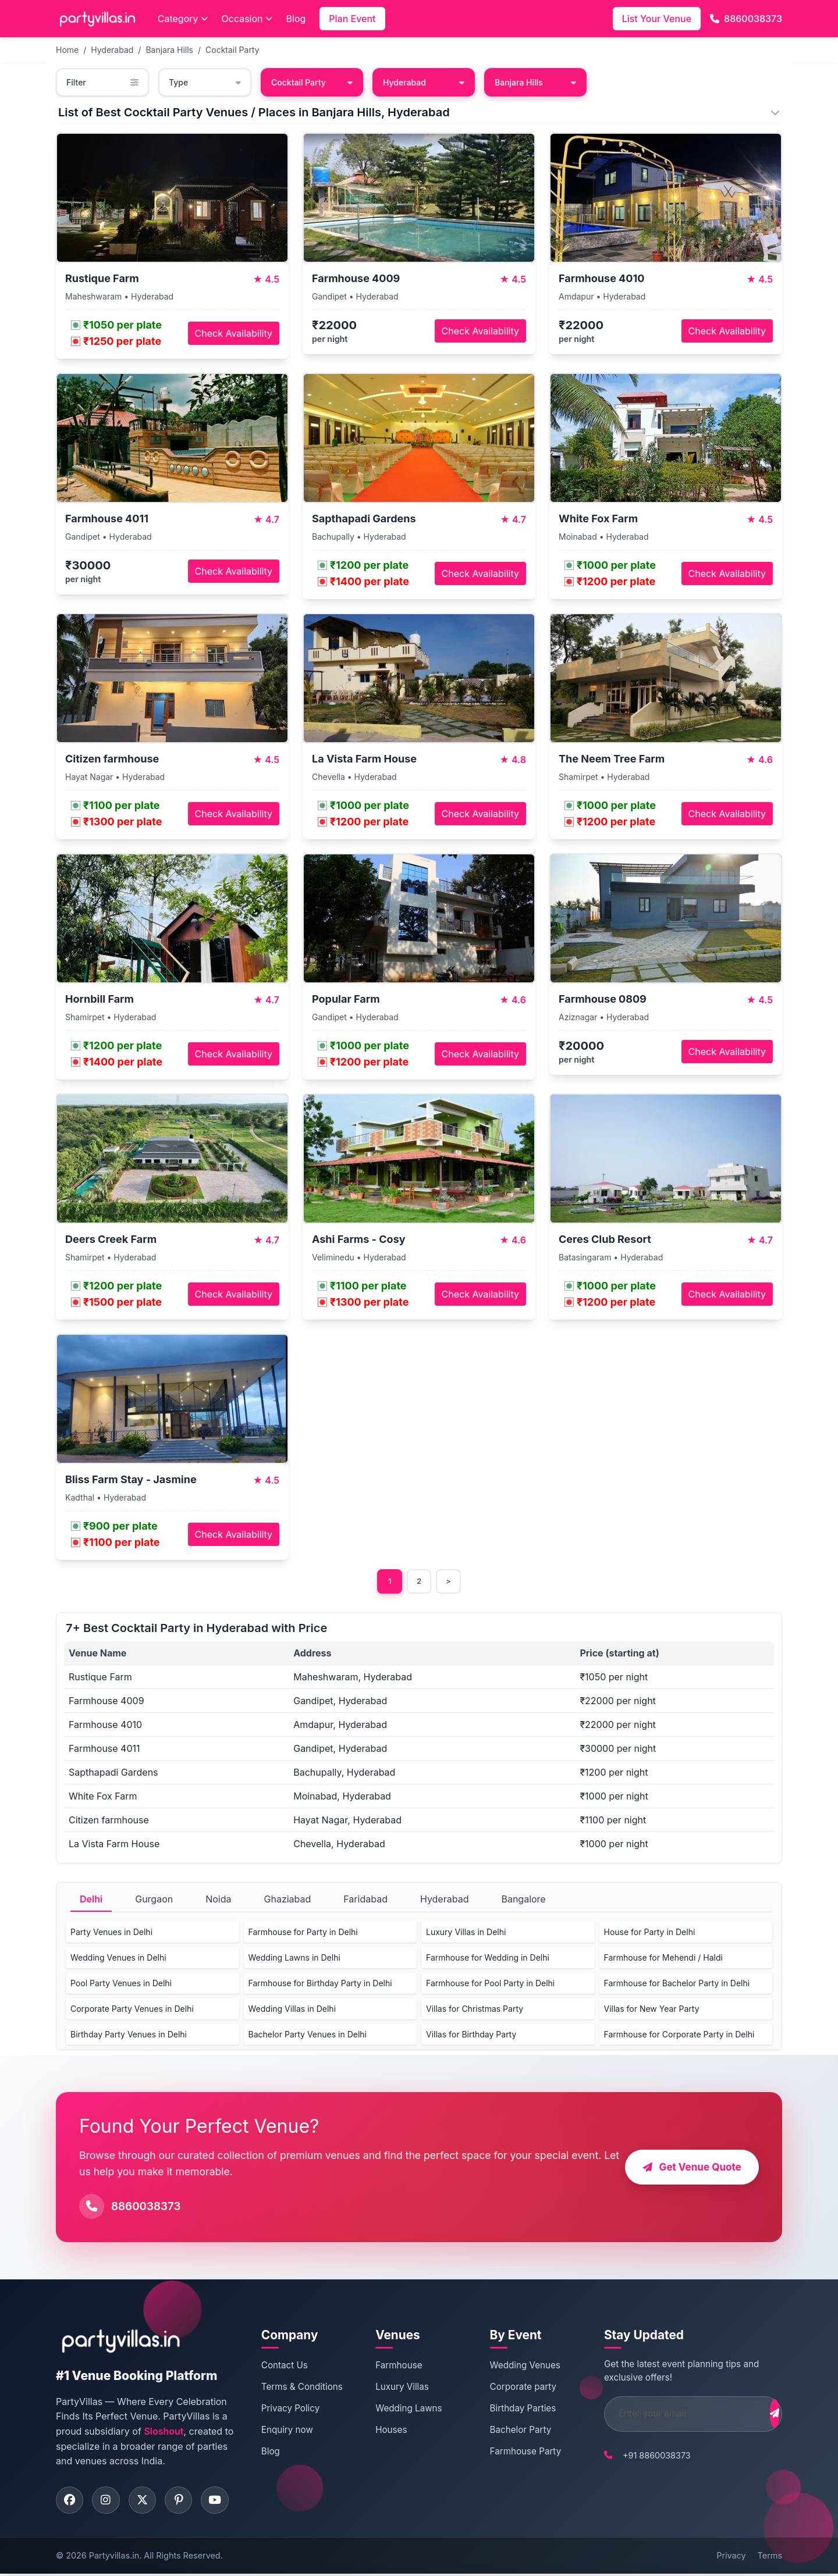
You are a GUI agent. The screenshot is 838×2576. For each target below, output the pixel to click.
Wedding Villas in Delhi (292, 2010)
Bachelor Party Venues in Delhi (307, 2035)
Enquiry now (285, 2430)
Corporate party (509, 2387)
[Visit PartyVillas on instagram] (108, 2501)
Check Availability (233, 333)
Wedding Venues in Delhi (118, 1959)
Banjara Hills (169, 50)
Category (183, 18)
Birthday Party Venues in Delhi (128, 2035)
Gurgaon (154, 1900)
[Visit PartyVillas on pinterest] (183, 2501)
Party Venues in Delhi (111, 1933)
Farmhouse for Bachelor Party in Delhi (677, 1984)
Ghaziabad (287, 1900)
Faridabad (365, 1900)
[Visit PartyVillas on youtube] (221, 2501)
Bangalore (523, 1900)
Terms (770, 2558)
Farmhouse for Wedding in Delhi (487, 1959)
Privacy (730, 2558)
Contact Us (283, 2366)
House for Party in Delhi (649, 1933)
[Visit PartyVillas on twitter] (146, 2501)
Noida (218, 1900)
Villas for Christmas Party (474, 2010)
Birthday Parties (509, 2409)
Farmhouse (391, 2366)
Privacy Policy (289, 2409)
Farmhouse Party (512, 2451)
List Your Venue (656, 18)
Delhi (91, 1900)
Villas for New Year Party (651, 2010)
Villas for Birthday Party (471, 2035)
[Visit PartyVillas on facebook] (70, 2501)
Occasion (247, 18)
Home (67, 50)
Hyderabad (112, 50)
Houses (383, 2430)
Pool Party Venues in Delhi (121, 1984)
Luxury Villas (394, 2387)
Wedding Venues (511, 2366)
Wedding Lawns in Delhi (294, 1959)
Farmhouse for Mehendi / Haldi (663, 1959)
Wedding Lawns (401, 2409)
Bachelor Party (507, 2430)
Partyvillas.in (114, 2558)
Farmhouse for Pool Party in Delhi (490, 1984)
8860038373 (746, 18)
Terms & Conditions (300, 2387)
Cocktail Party (232, 50)
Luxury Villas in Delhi (466, 1933)
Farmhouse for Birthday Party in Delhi (320, 1984)
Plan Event (352, 18)
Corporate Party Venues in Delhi (132, 2010)
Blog (296, 18)
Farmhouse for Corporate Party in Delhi (679, 2035)
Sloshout (163, 2432)
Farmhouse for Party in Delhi (303, 1933)
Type (205, 82)
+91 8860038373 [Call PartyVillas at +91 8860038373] (637, 2456)
